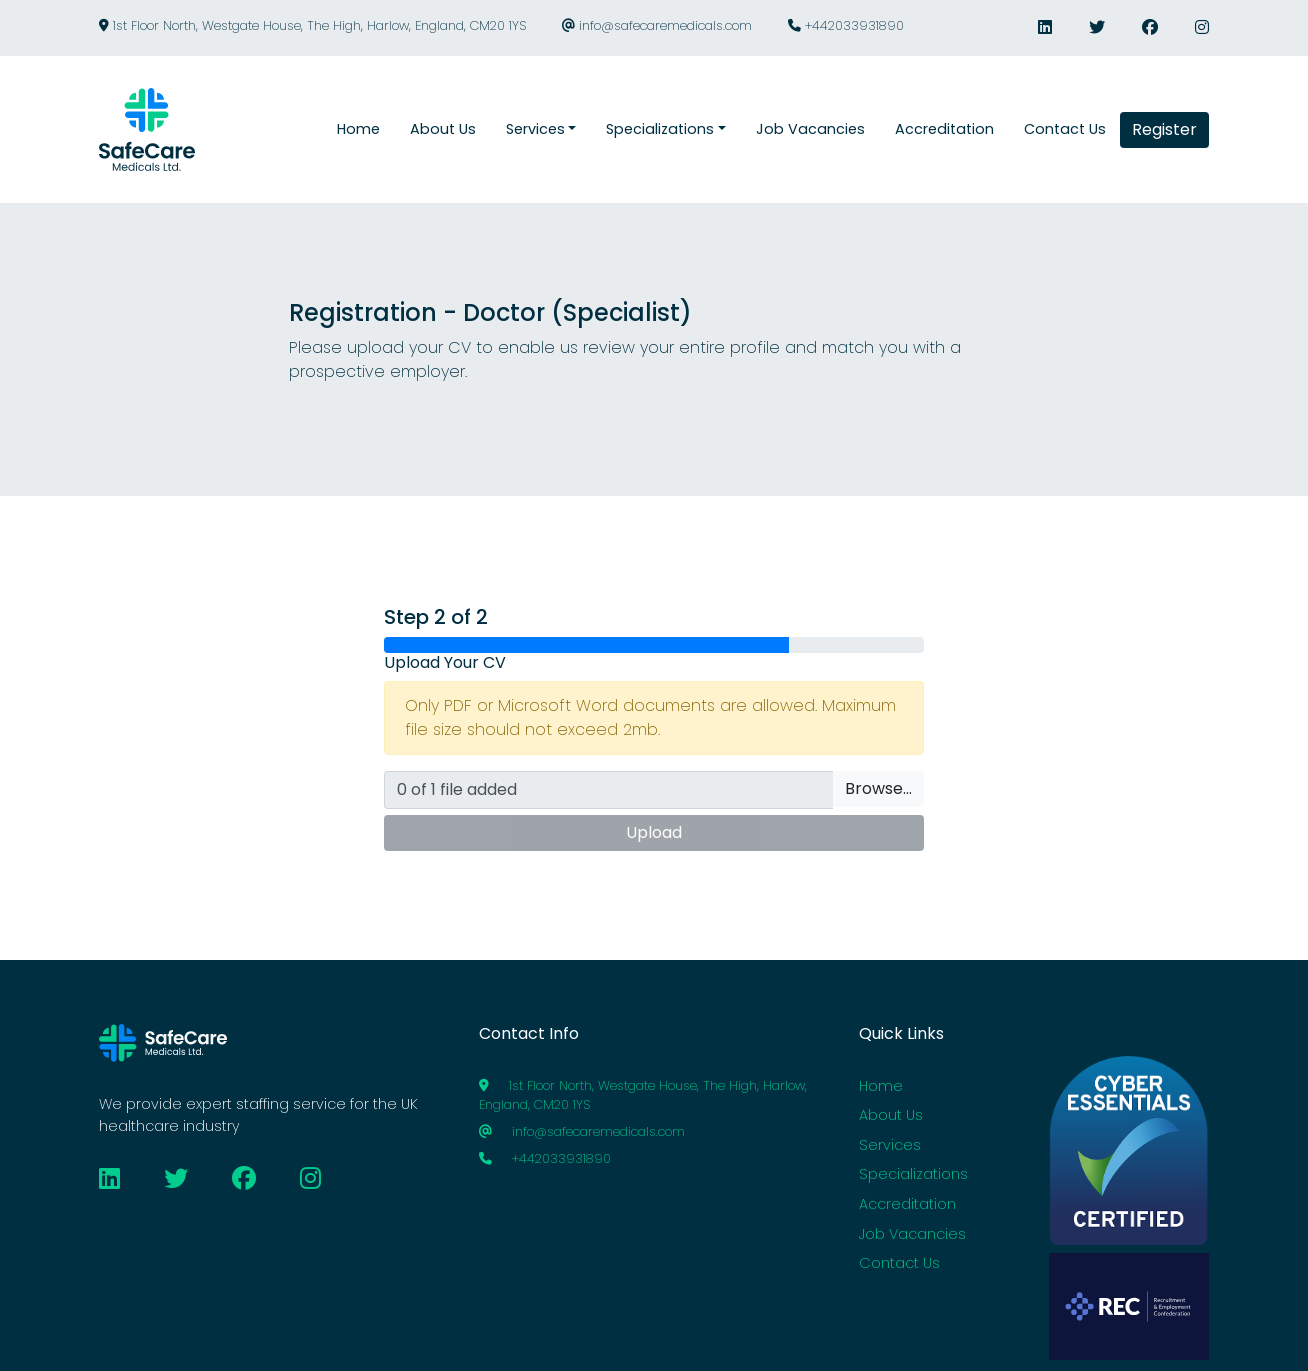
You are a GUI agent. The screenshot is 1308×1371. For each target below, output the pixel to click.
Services (890, 1145)
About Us (891, 1115)
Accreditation (907, 1204)
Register (1164, 129)
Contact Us (899, 1263)
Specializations (913, 1174)
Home (881, 1086)
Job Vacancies (912, 1234)
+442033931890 (846, 25)
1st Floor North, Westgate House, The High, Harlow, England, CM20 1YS (312, 25)
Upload (654, 832)
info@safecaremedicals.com (657, 25)
